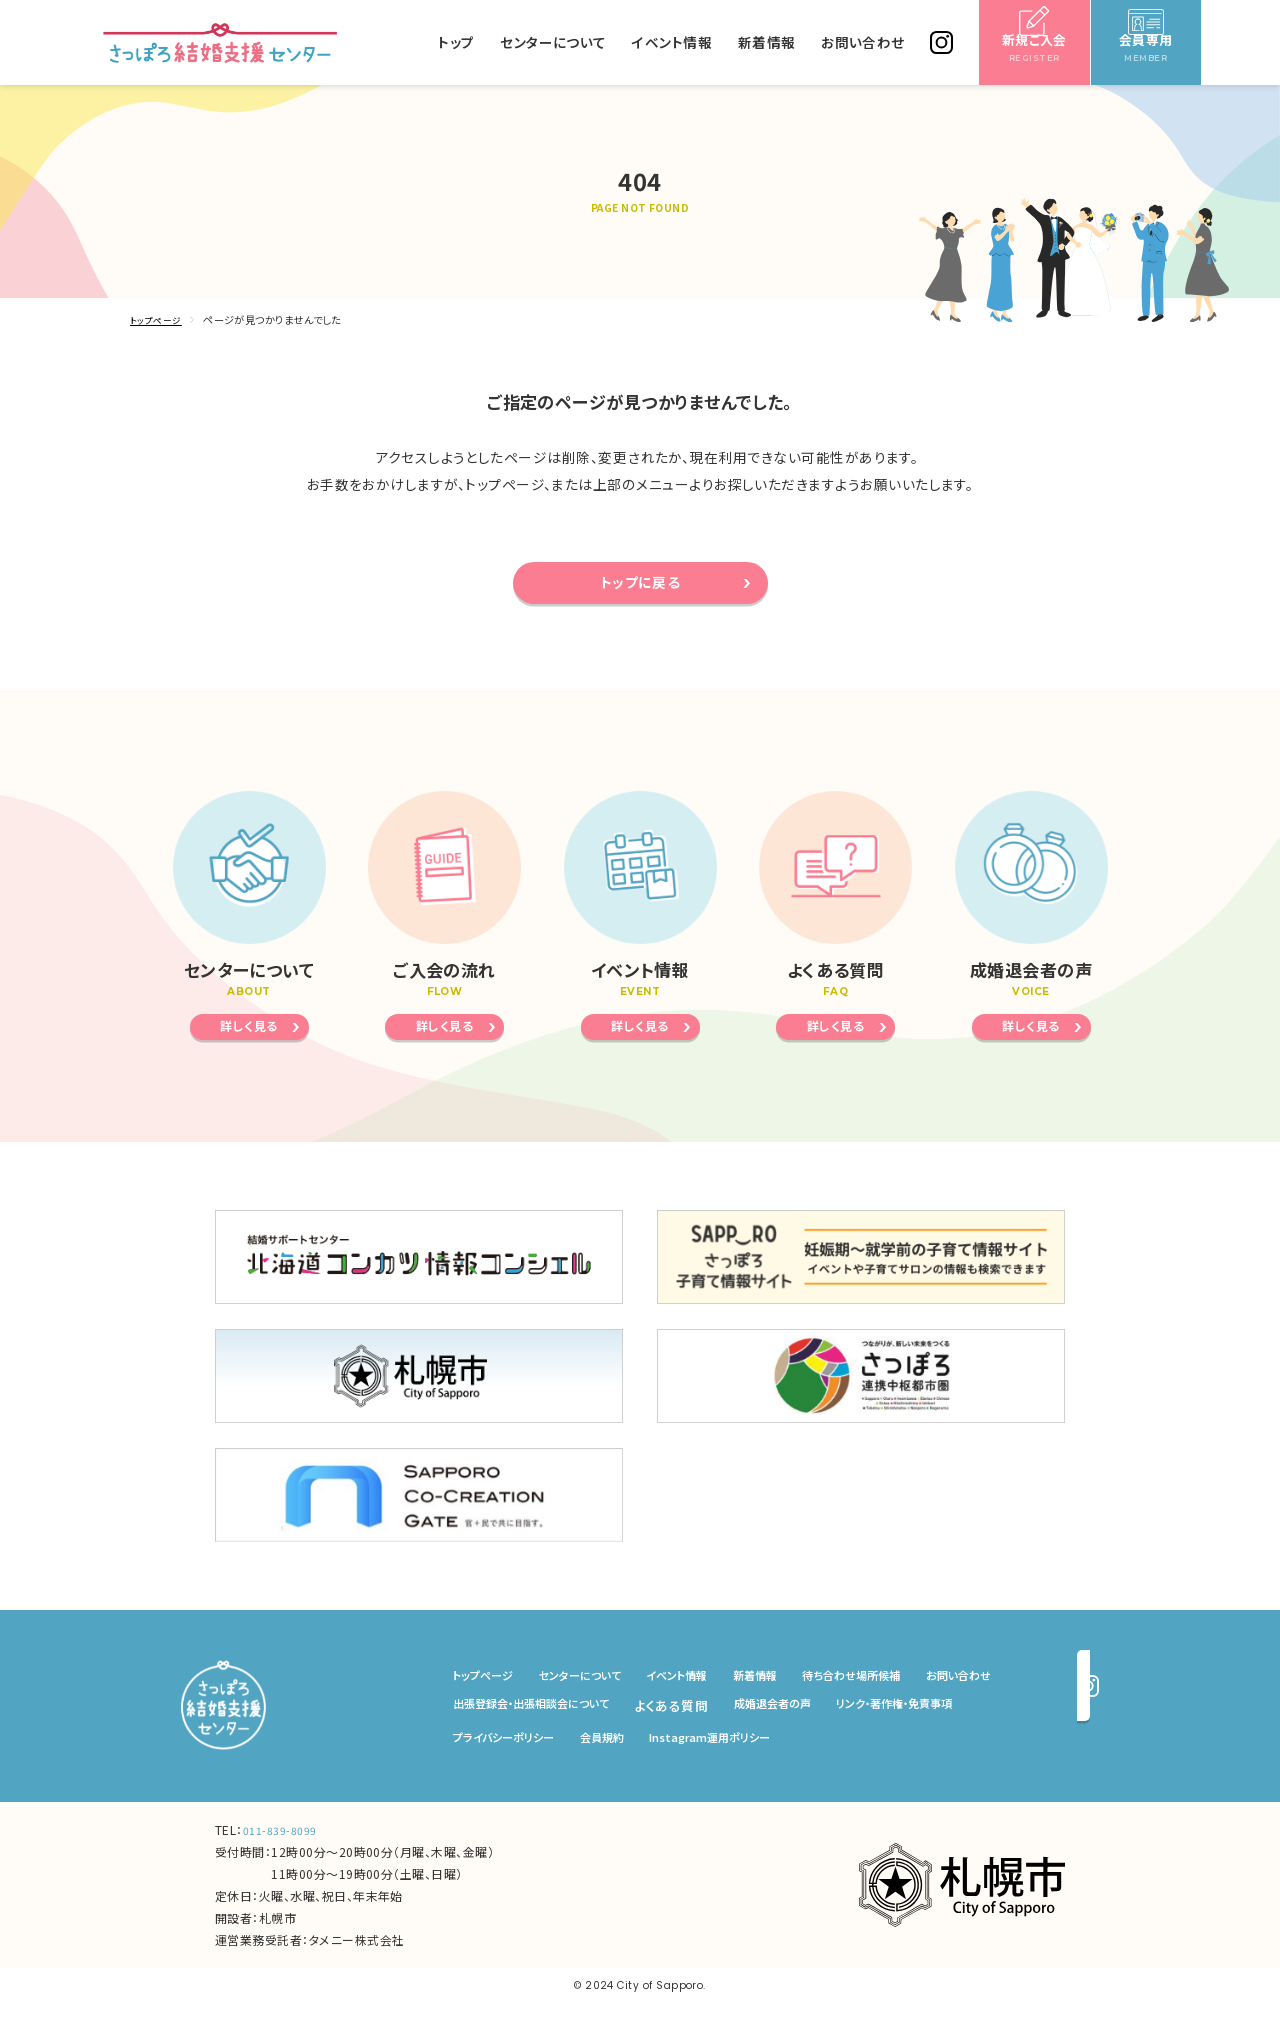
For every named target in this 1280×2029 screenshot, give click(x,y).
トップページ (159, 319)
